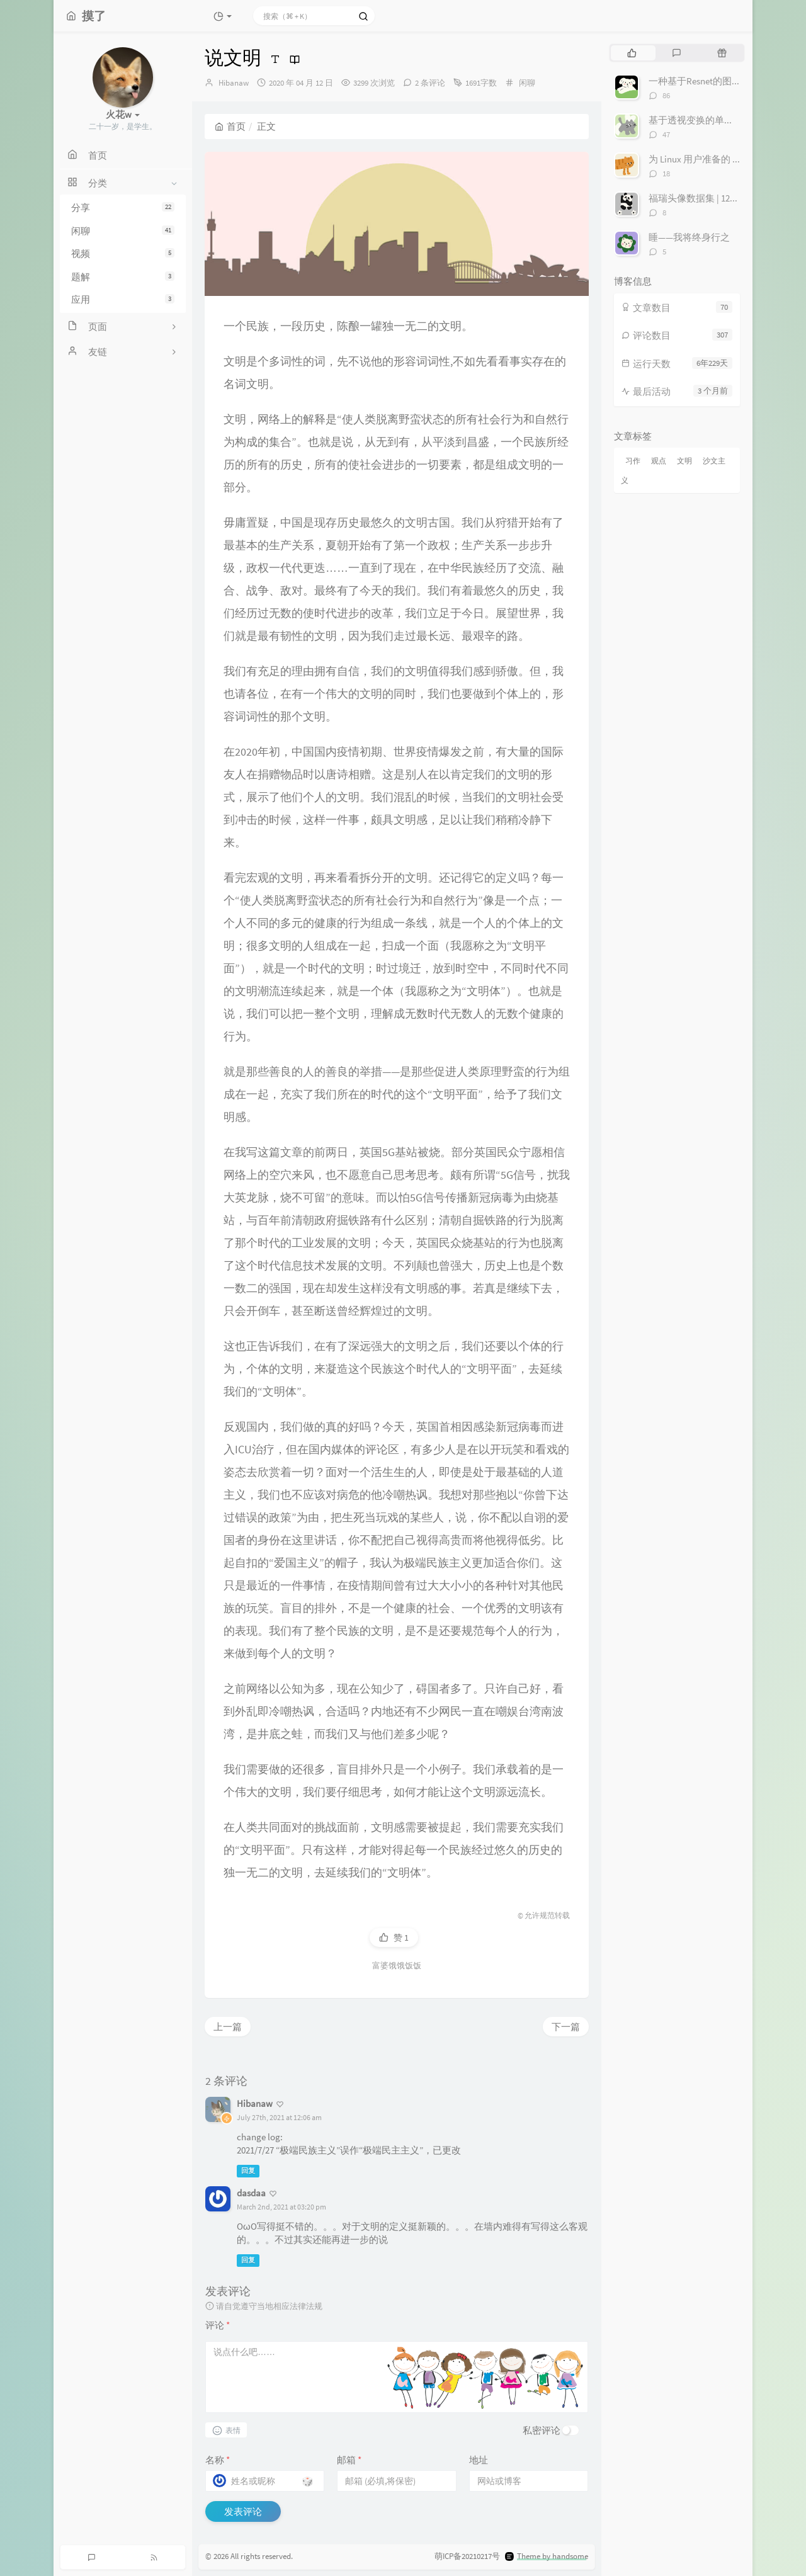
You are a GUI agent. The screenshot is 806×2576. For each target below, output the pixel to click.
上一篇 (227, 2027)
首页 (230, 126)
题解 (122, 277)
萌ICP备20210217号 (467, 2556)
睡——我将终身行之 (689, 237)
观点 (658, 460)
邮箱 (349, 2460)
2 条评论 (430, 82)
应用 (122, 299)
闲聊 (122, 231)
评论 (217, 2325)
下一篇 (566, 2027)
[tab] (632, 53)
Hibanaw (234, 82)
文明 (684, 460)
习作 (632, 460)
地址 (478, 2460)
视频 (122, 253)
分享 (122, 207)
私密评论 (541, 2430)
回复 (248, 2171)
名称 (217, 2460)
